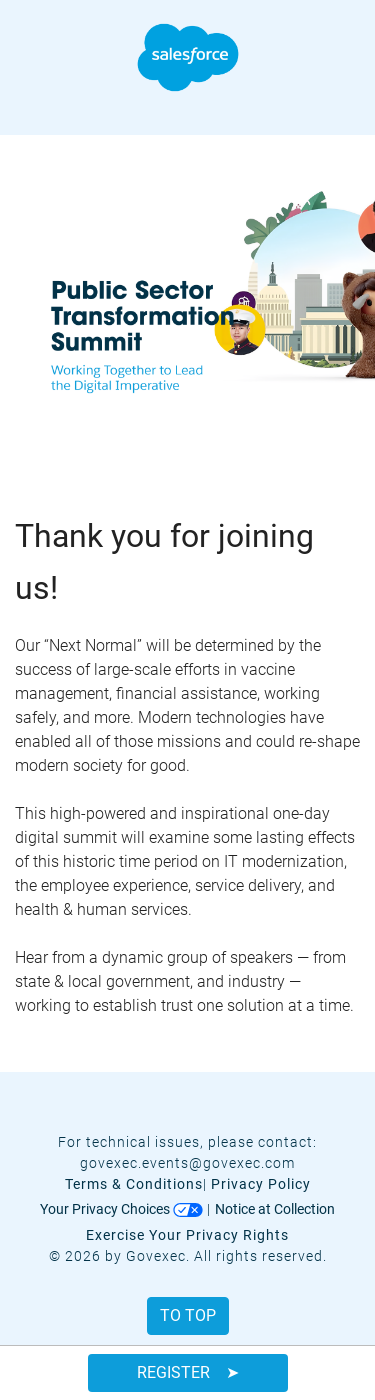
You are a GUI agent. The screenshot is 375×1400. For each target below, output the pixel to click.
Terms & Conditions (134, 1184)
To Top (188, 1315)
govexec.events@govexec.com (187, 1163)
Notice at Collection (275, 1209)
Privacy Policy (261, 1184)
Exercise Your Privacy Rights (187, 1235)
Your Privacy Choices (121, 1209)
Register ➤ (188, 1372)
